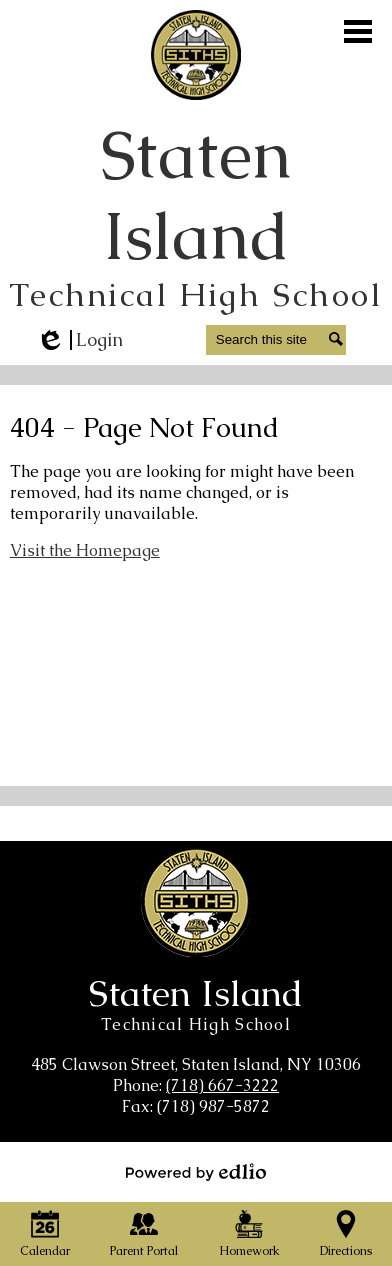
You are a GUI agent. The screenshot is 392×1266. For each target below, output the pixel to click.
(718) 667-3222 (222, 1085)
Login (79, 340)
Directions (346, 1234)
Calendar (45, 1234)
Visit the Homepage (85, 550)
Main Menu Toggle (358, 31)
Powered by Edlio (196, 1172)
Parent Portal (144, 1234)
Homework (249, 1234)
